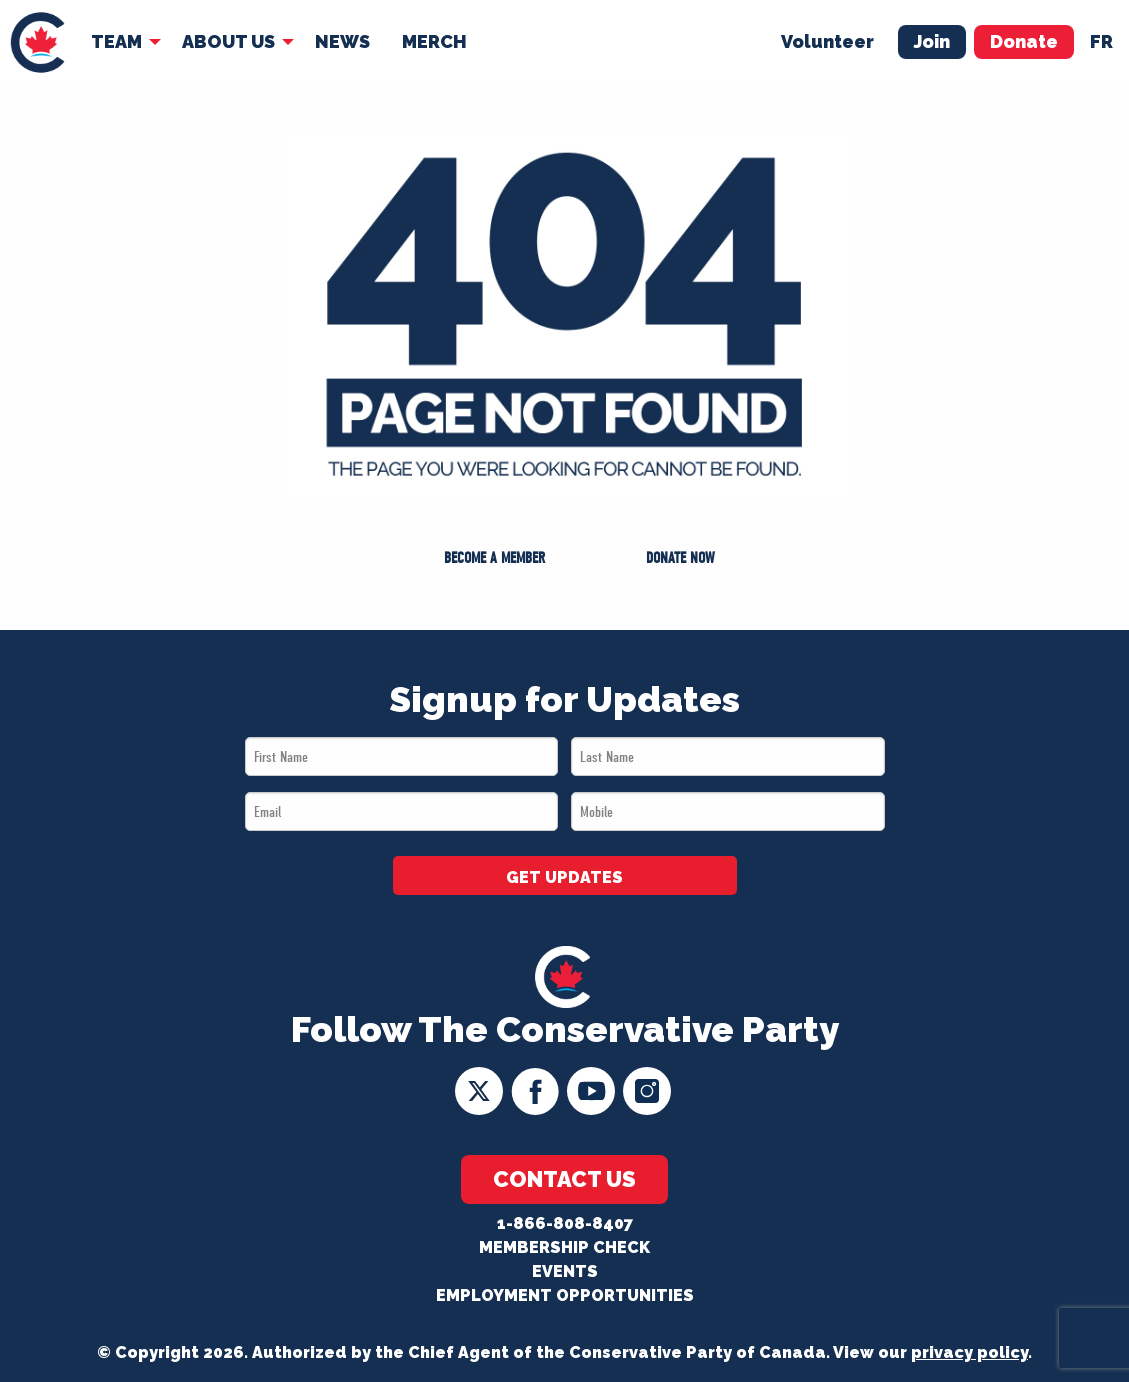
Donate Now (680, 558)
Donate (1024, 41)
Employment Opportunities (565, 1295)
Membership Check (564, 1247)
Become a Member (494, 558)
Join (932, 41)
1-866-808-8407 (565, 1223)
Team (116, 41)
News (342, 41)
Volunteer (827, 41)
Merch (434, 41)
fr (1101, 41)
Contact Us (564, 1179)
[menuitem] (37, 42)
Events (565, 1271)
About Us (228, 41)
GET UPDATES (564, 877)
